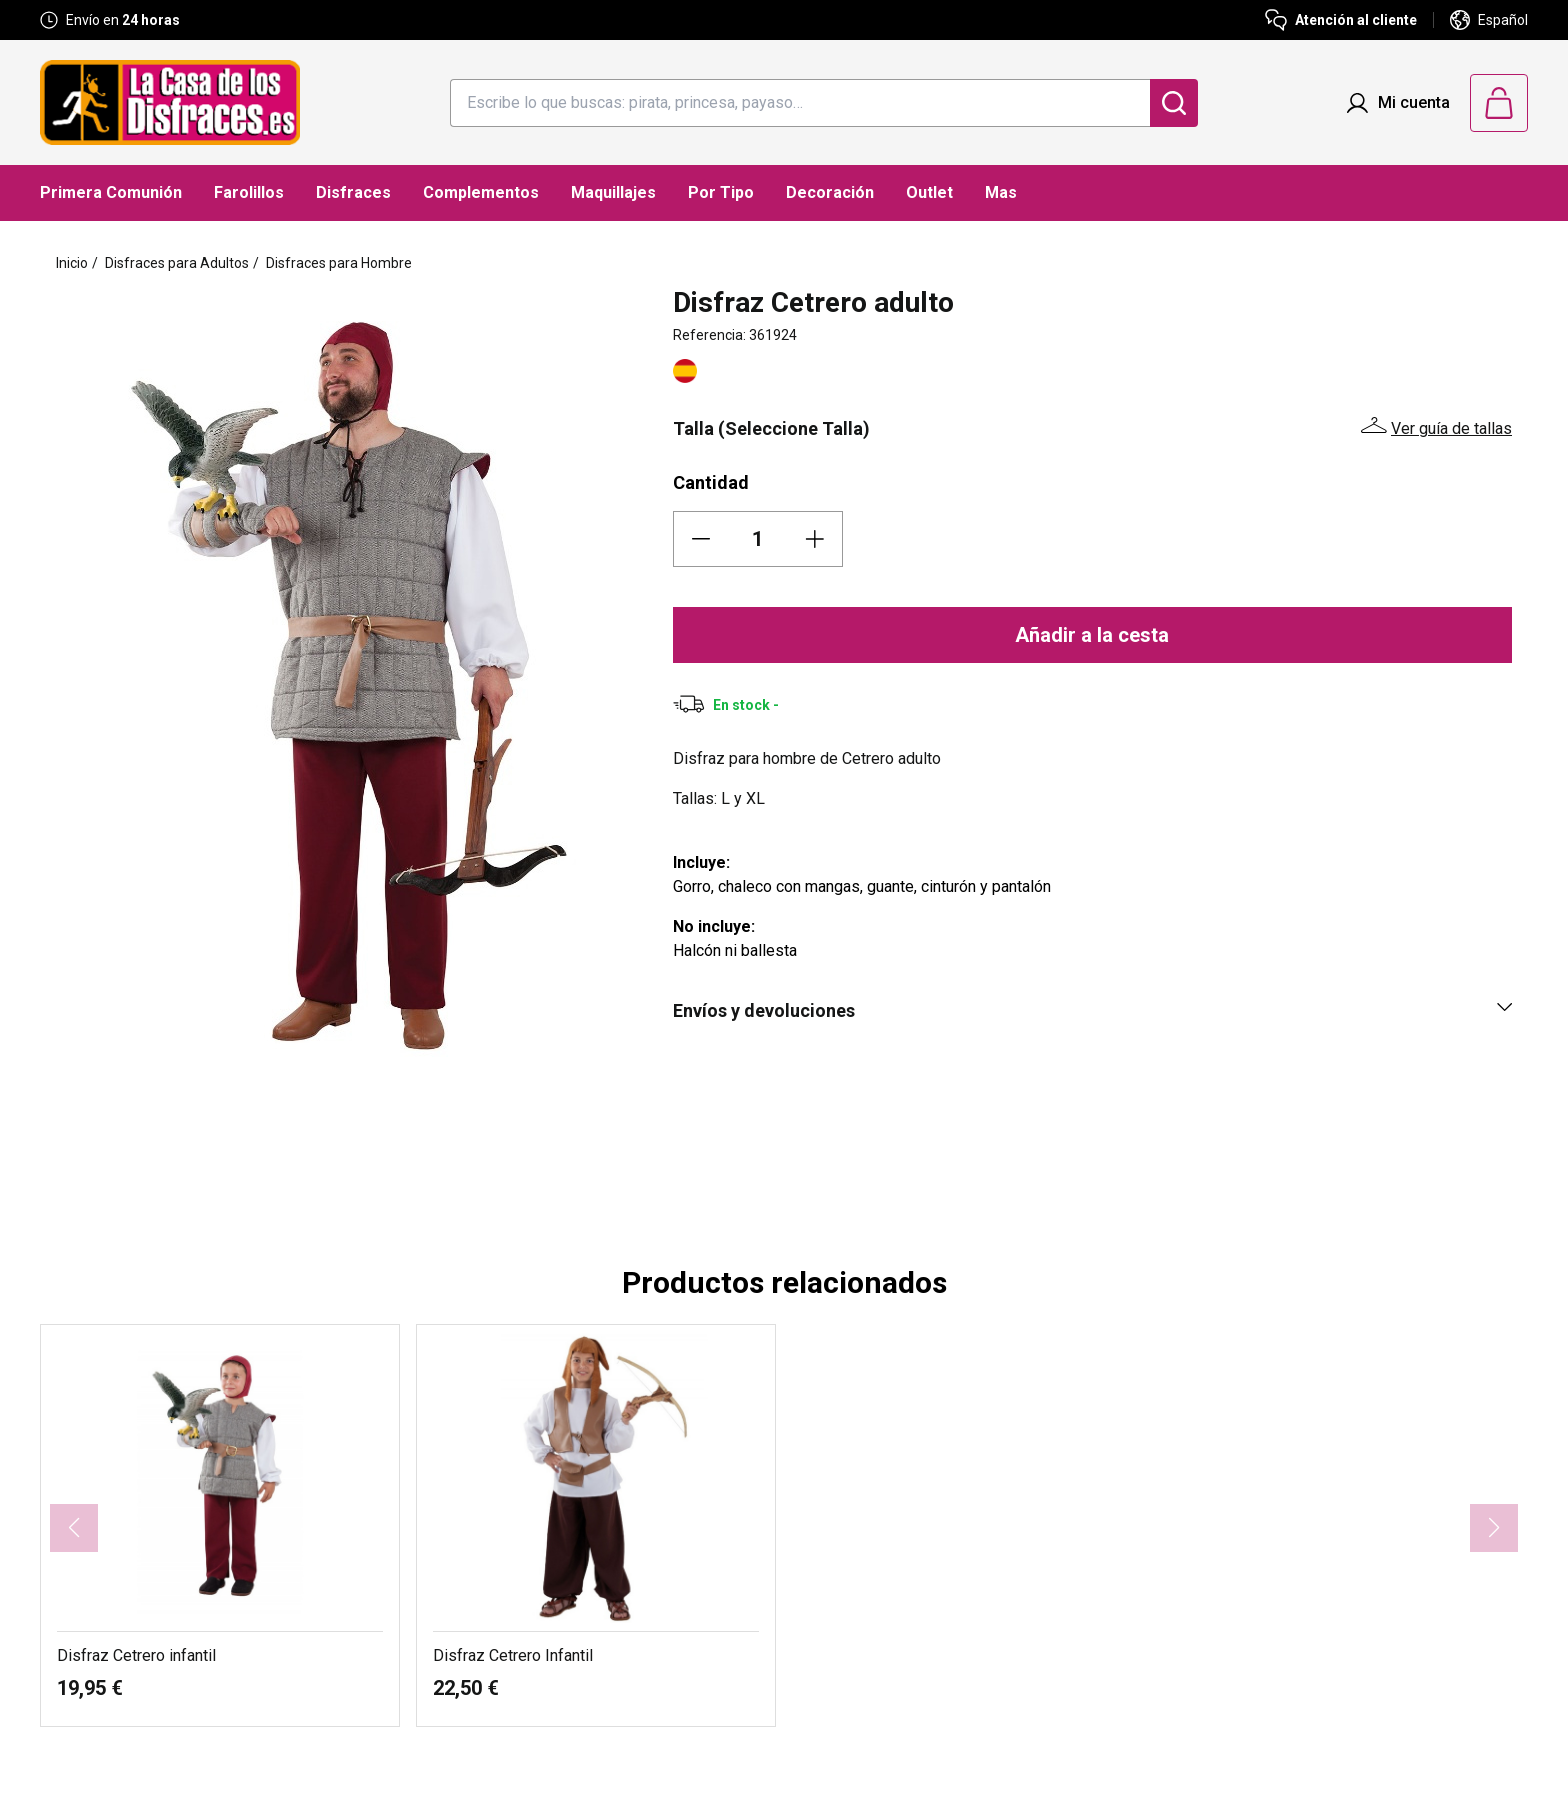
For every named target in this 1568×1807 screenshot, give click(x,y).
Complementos (481, 192)
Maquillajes (613, 192)
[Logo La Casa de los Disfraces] (170, 102)
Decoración (830, 192)
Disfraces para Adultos (177, 263)
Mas (1001, 192)
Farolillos (249, 192)
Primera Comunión (111, 192)
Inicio (72, 263)
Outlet (929, 192)
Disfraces (353, 192)
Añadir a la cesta (1092, 635)
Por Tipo (721, 192)
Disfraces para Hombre (339, 263)
